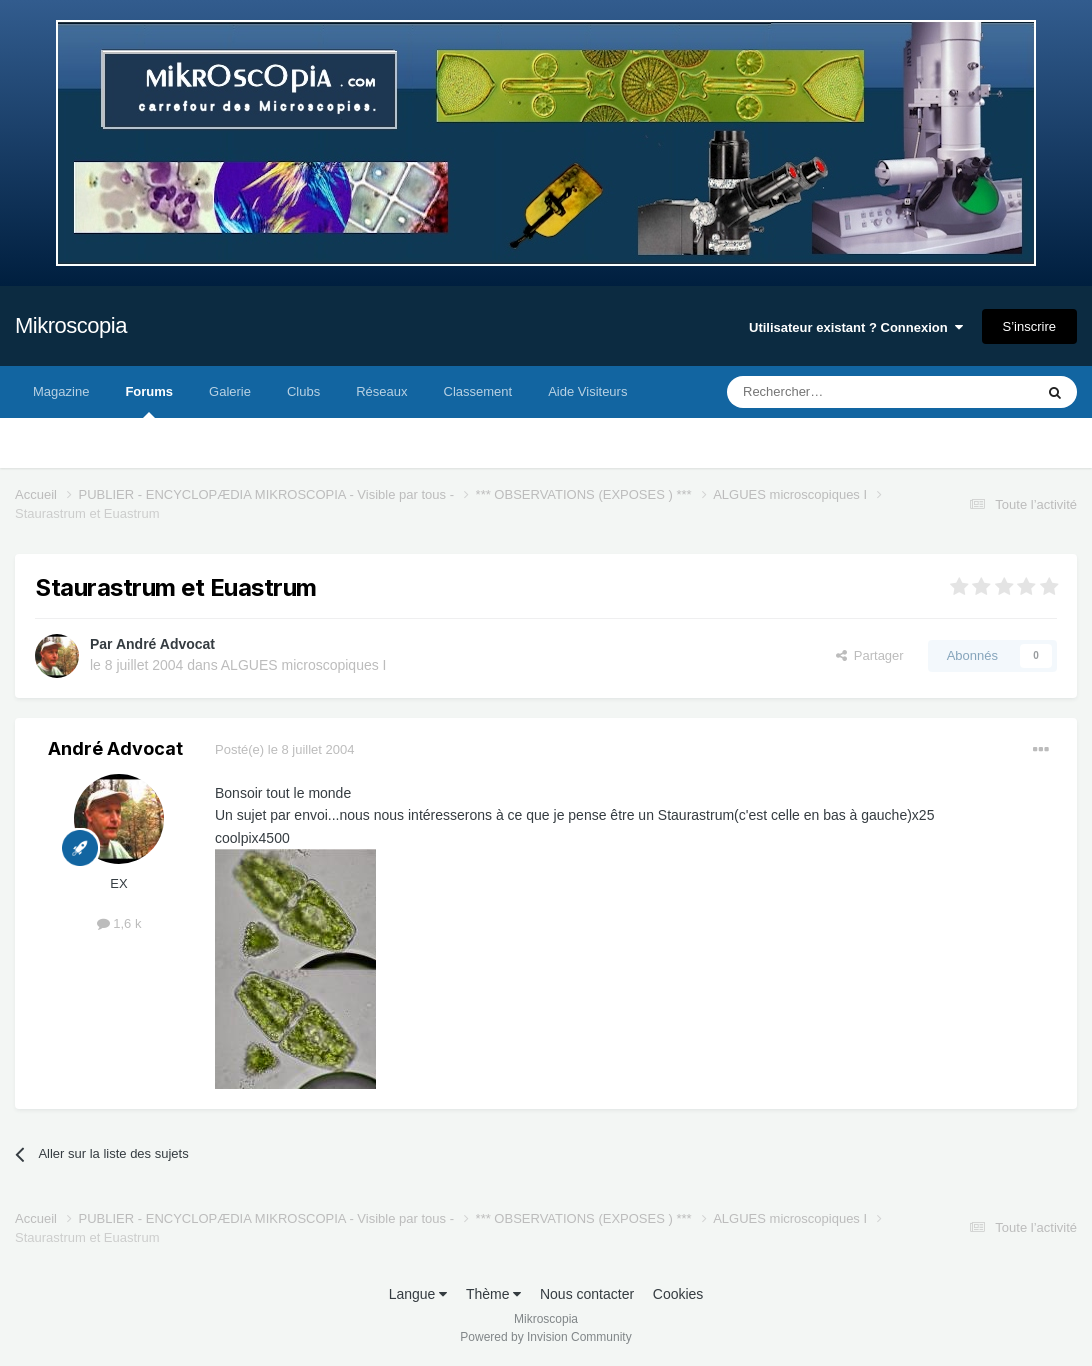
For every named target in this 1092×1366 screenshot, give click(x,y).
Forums (149, 401)
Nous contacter (587, 1294)
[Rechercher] (838, 392)
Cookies (678, 1294)
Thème (493, 1294)
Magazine (61, 391)
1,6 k (119, 923)
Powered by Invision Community (545, 1337)
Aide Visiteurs (587, 391)
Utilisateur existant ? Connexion (856, 327)
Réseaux (381, 391)
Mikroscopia (71, 325)
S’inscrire (1029, 326)
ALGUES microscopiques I (304, 665)
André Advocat (165, 644)
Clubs (303, 391)
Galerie (230, 391)
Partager (870, 655)
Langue (418, 1294)
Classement (478, 391)
